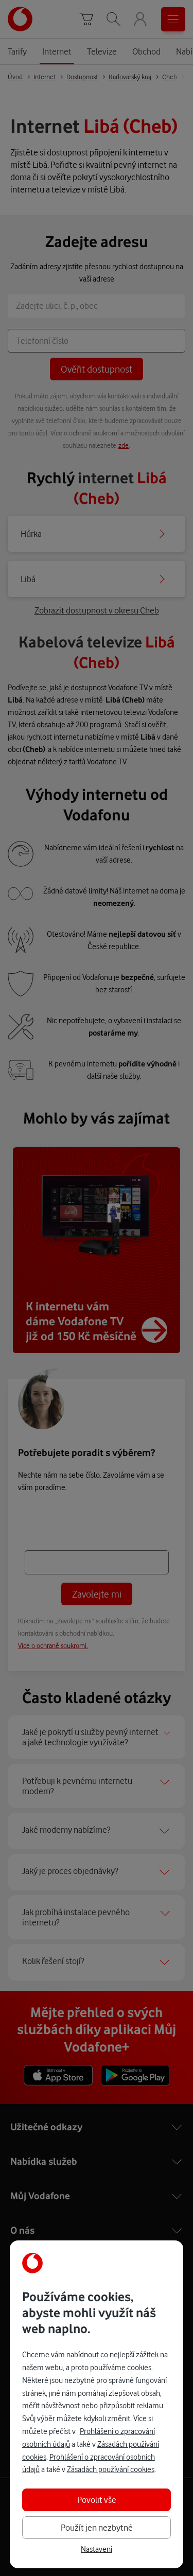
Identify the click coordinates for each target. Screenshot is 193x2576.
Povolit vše (96, 2499)
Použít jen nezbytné (97, 2527)
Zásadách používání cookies (110, 2469)
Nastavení (96, 2549)
